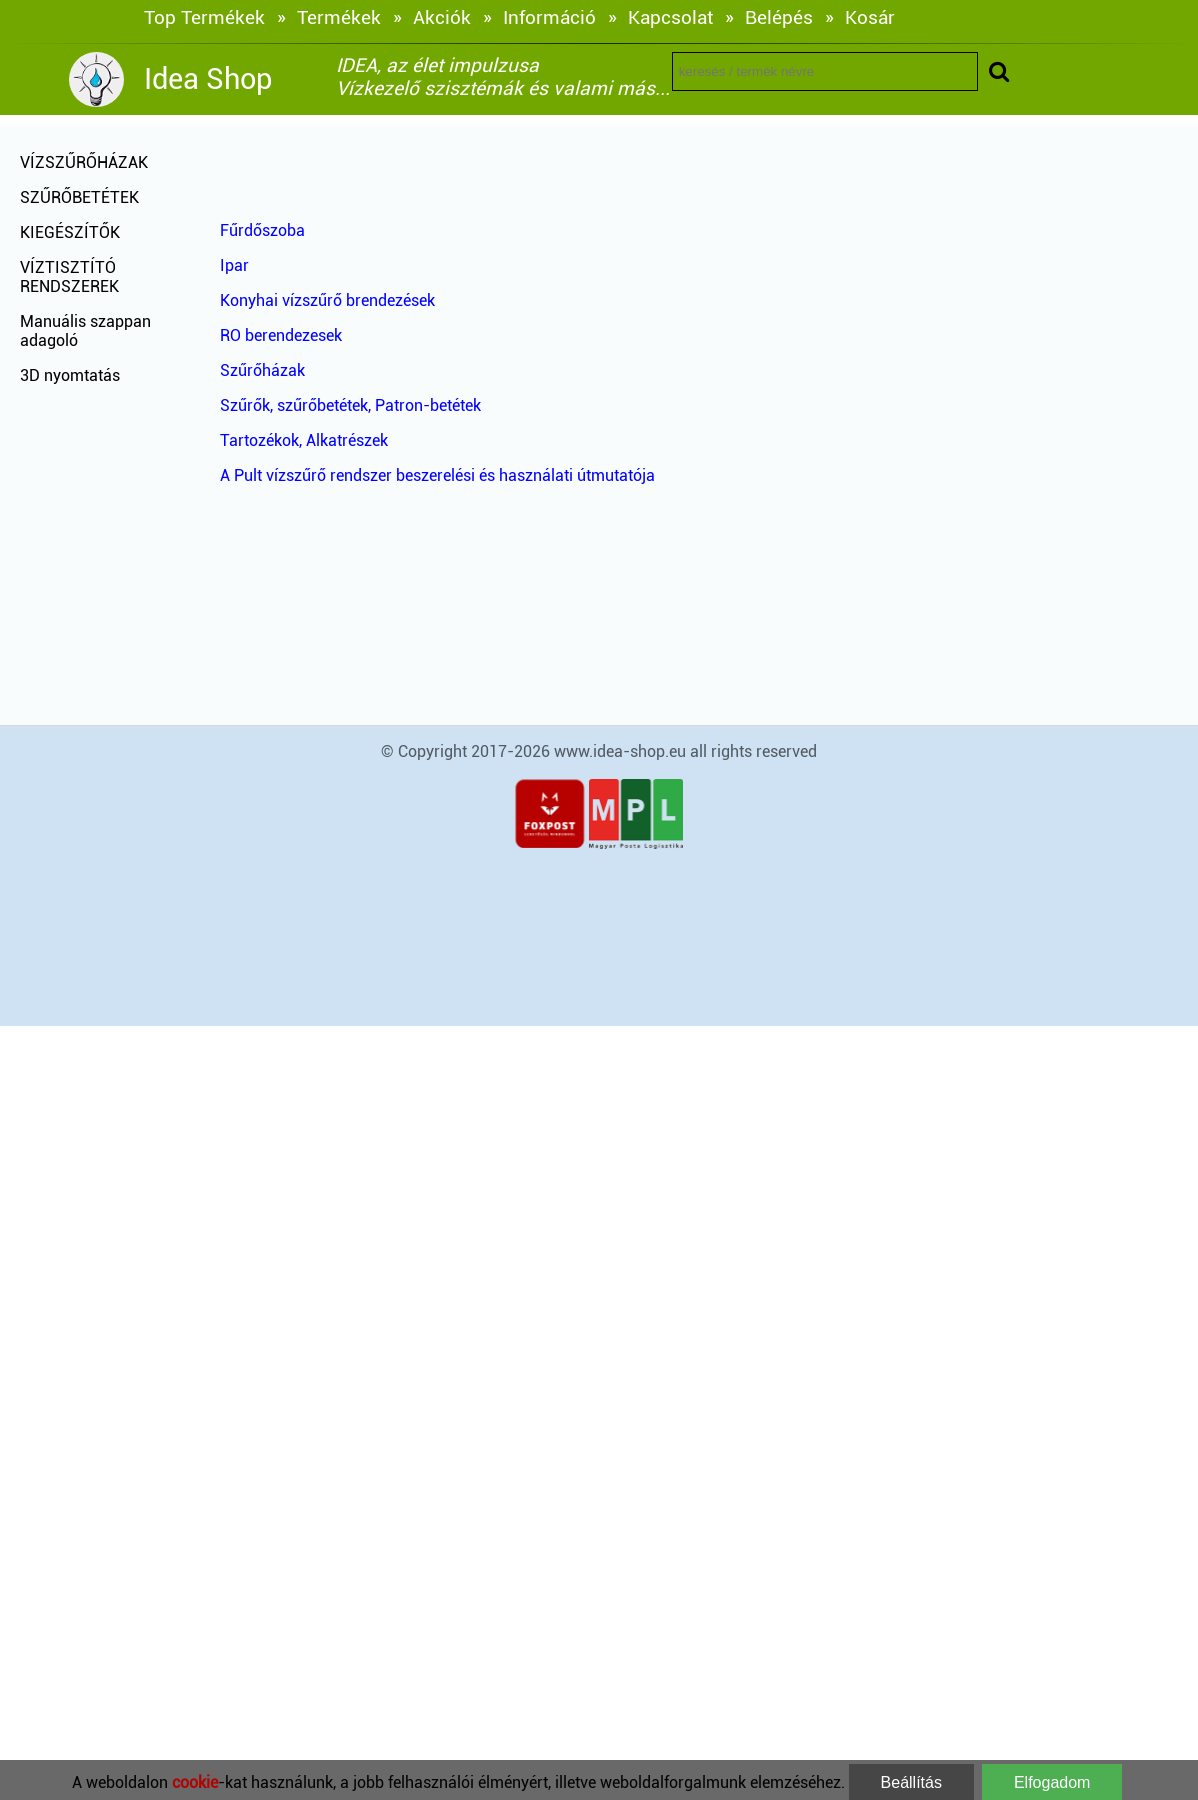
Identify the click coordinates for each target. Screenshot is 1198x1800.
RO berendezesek (281, 335)
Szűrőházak (262, 370)
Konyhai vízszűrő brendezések (327, 300)
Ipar (234, 265)
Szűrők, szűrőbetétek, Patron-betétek (350, 405)
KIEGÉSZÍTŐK (70, 232)
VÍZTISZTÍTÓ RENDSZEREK (69, 277)
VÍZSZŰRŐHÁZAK (84, 162)
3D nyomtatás (70, 375)
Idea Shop (208, 79)
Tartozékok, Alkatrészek (304, 440)
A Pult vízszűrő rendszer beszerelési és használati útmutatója (437, 475)
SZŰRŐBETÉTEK (79, 197)
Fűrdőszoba (262, 230)
